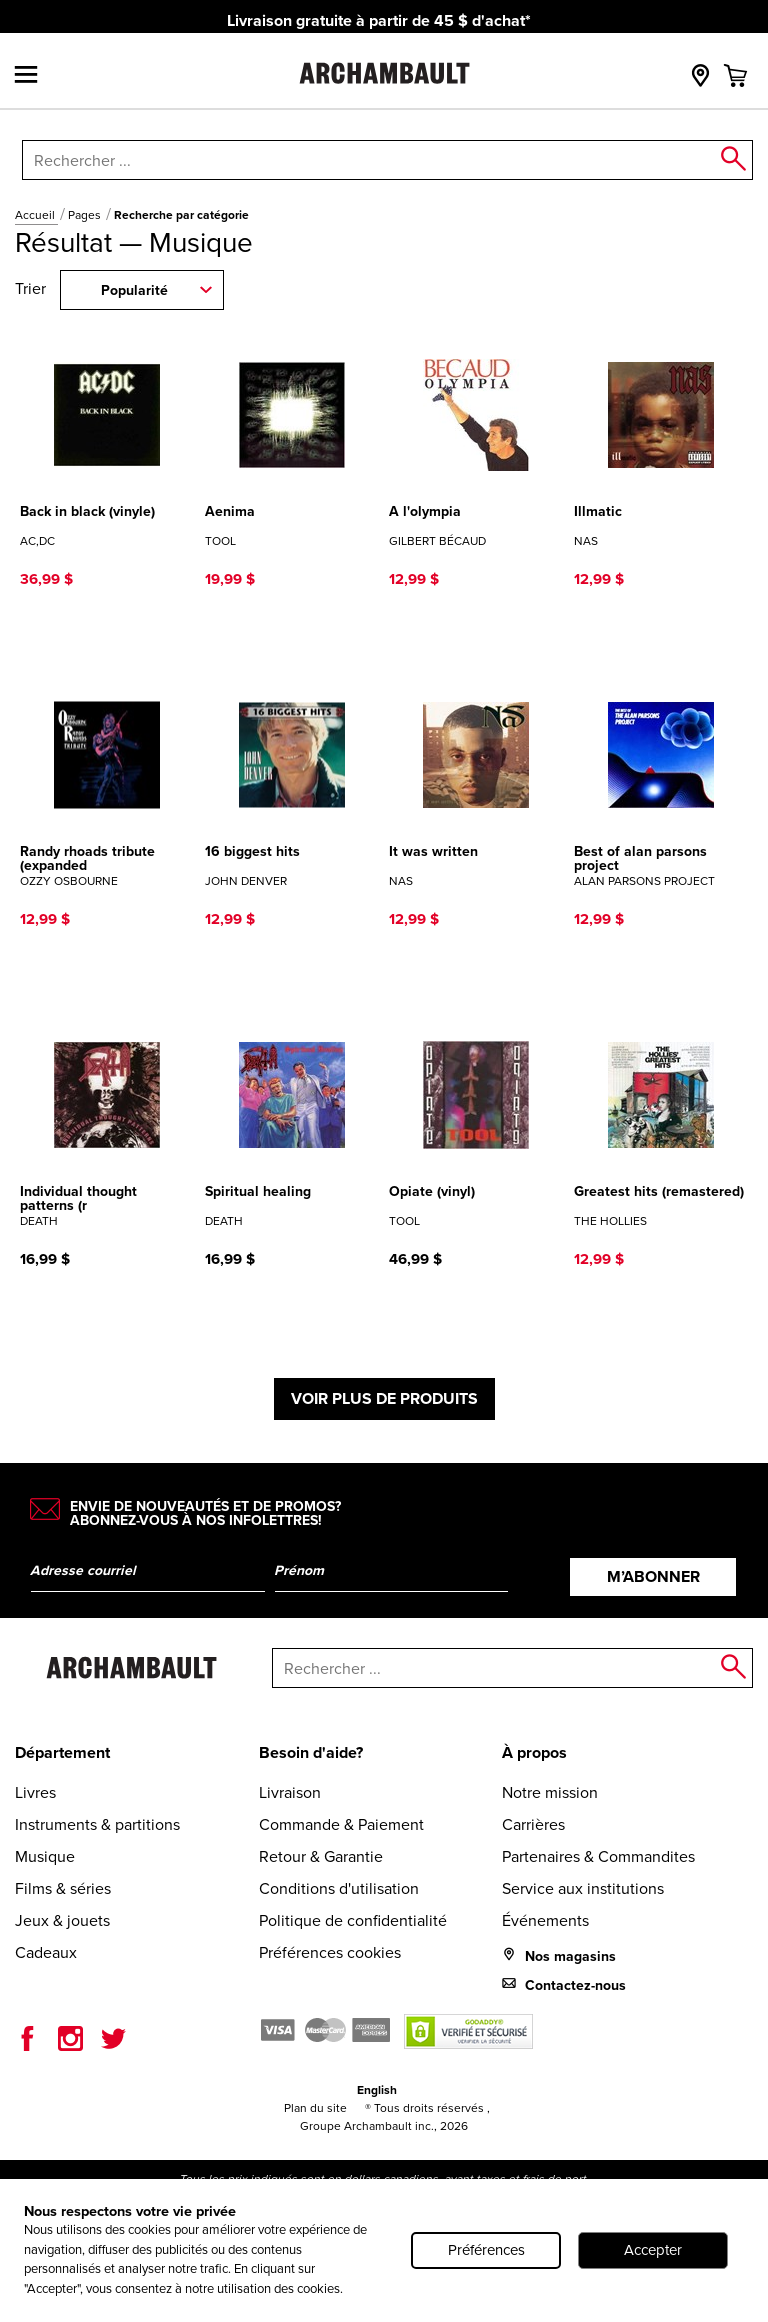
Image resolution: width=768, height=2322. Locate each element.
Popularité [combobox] (134, 290)
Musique (45, 1856)
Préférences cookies (330, 1952)
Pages (86, 215)
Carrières (533, 1824)
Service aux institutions (583, 1888)
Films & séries (63, 1888)
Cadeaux (46, 1952)
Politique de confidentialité (353, 1920)
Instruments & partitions (97, 1824)
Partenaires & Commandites (598, 1856)
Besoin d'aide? (311, 1752)
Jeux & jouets (62, 1920)
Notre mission (550, 1792)
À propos (534, 1752)
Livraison (290, 1792)
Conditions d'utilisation (339, 1888)
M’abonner (653, 1576)
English (377, 2090)
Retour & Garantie (321, 1856)
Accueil (36, 215)
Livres (35, 1792)
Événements (545, 1920)
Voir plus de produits (384, 1398)
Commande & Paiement (341, 1824)
